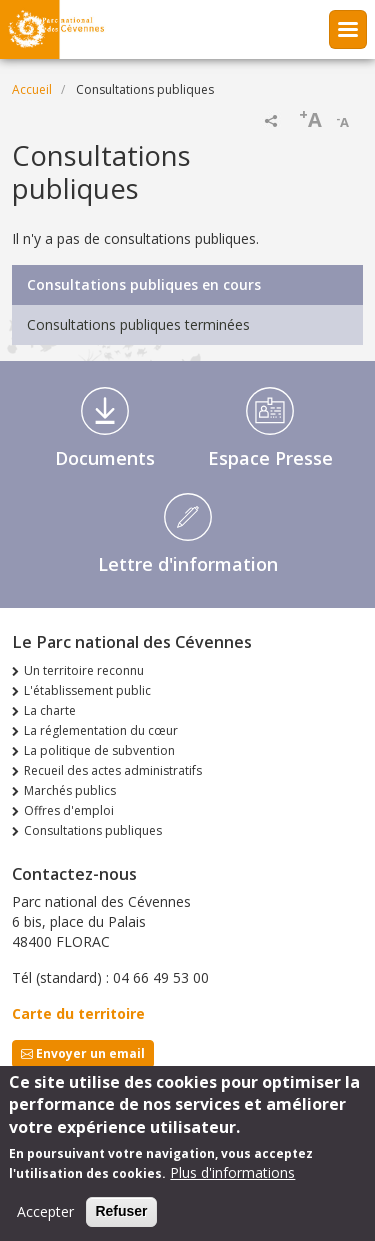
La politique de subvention (99, 750)
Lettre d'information (188, 564)
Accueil (32, 89)
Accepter (45, 1219)
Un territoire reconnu (84, 670)
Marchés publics (70, 790)
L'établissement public (87, 690)
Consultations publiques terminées (138, 324)
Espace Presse (270, 458)
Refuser (121, 1219)
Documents (105, 458)
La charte (50, 710)
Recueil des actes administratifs (113, 770)
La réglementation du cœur (101, 730)
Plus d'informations (232, 1180)
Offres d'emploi (69, 810)
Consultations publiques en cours (144, 284)
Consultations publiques (93, 830)
